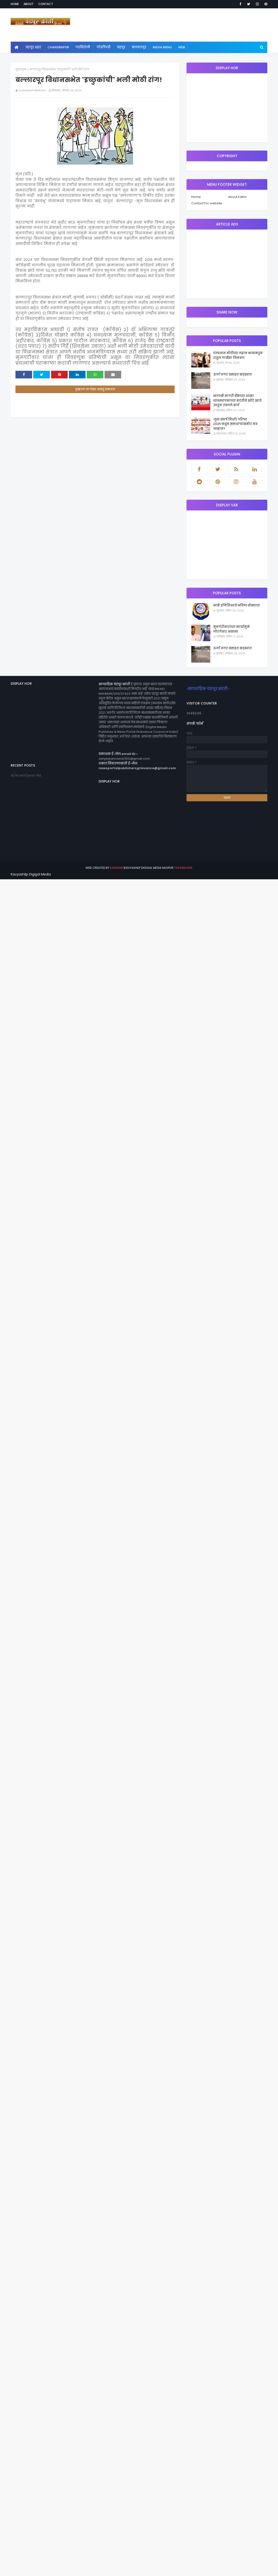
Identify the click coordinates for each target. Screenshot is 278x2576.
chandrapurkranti (32, 90)
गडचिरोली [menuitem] (82, 47)
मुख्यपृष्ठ (21, 69)
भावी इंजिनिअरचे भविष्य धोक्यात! (236, 605)
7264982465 (183, 868)
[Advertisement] (227, 107)
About (29, 4)
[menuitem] (16, 47)
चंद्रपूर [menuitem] (121, 47)
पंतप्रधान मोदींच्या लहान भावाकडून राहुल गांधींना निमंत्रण (238, 355)
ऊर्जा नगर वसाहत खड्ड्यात (232, 374)
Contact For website (206, 203)
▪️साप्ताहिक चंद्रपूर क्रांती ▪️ (208, 688)
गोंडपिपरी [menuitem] (103, 47)
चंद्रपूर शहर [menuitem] (33, 47)
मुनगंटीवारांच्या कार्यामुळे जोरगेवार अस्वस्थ (231, 629)
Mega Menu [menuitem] (162, 47)
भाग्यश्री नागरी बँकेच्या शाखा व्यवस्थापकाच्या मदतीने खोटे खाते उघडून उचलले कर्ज (237, 400)
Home (15, 4)
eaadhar (116, 868)
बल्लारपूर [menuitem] (139, 47)
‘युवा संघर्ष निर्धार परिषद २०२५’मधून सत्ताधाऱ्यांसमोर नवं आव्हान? (235, 424)
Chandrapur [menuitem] (58, 47)
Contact (45, 4)
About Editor (237, 197)
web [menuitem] (181, 47)
